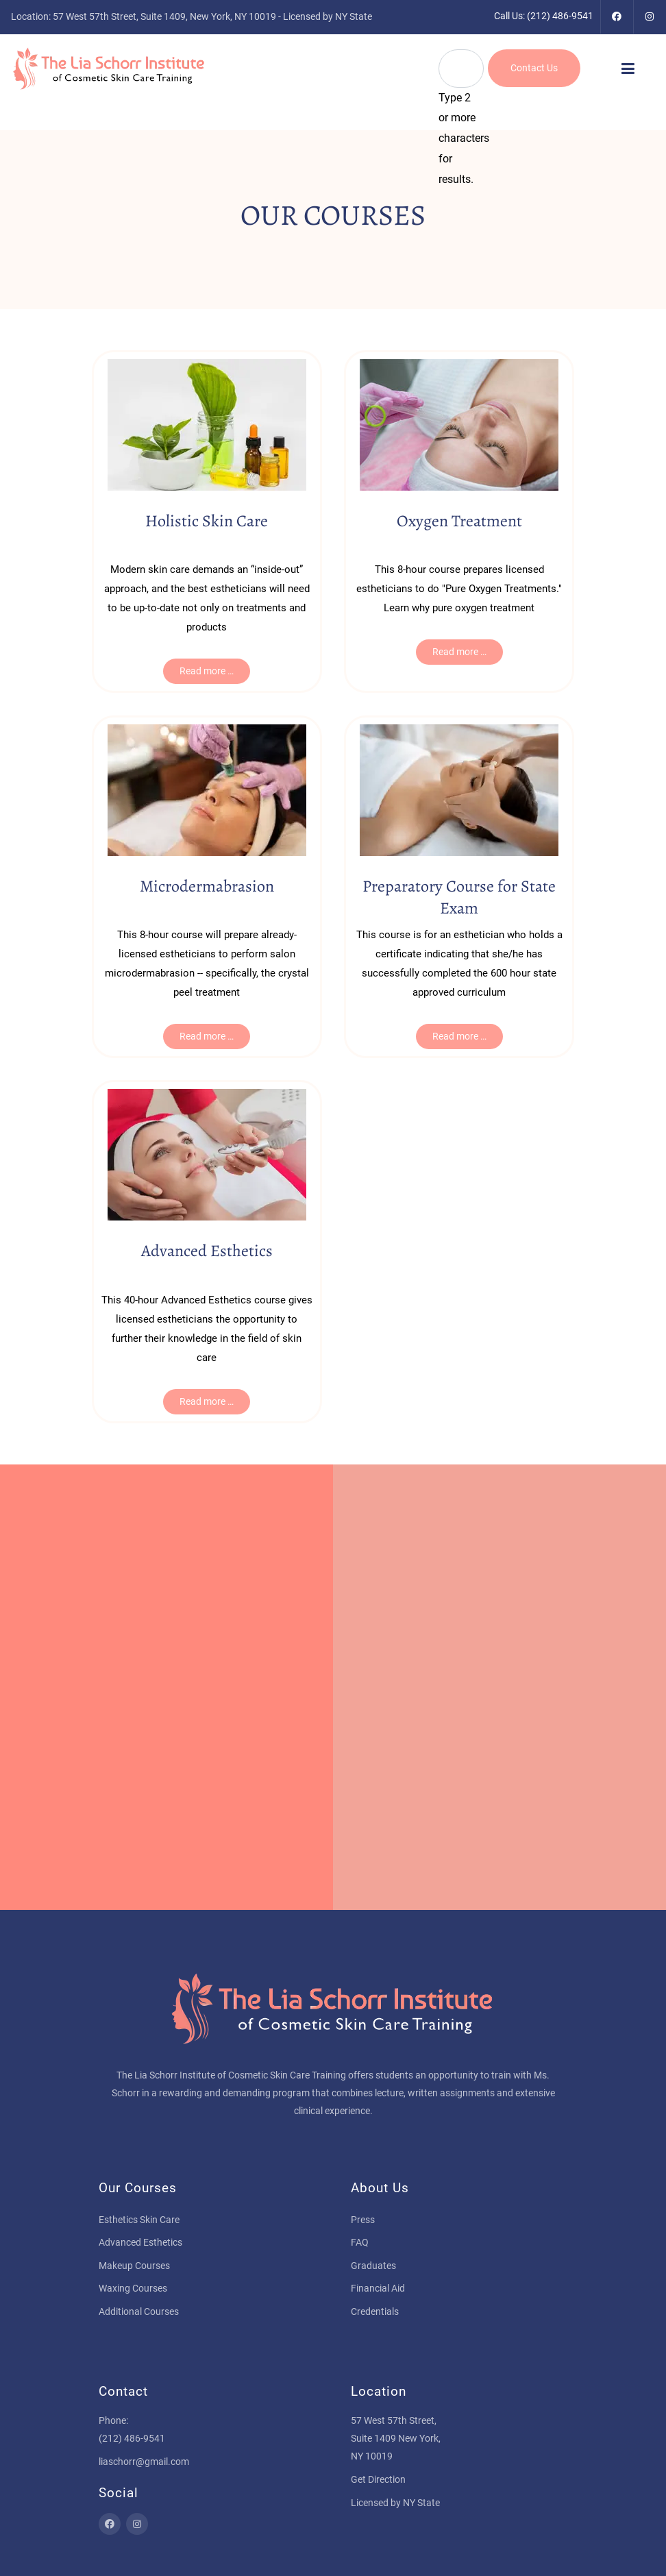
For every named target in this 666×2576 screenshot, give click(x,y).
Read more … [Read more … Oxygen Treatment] (459, 651)
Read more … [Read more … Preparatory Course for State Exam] (459, 1036)
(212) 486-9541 (560, 15)
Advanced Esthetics (207, 1251)
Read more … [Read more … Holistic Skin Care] (207, 670)
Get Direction (378, 2479)
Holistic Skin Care (206, 521)
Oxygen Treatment (459, 521)
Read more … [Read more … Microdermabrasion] (207, 1036)
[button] (627, 68)
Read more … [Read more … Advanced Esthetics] (207, 1401)
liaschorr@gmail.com (144, 2461)
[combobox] (461, 68)
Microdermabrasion (207, 886)
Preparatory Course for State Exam (459, 897)
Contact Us (534, 67)
